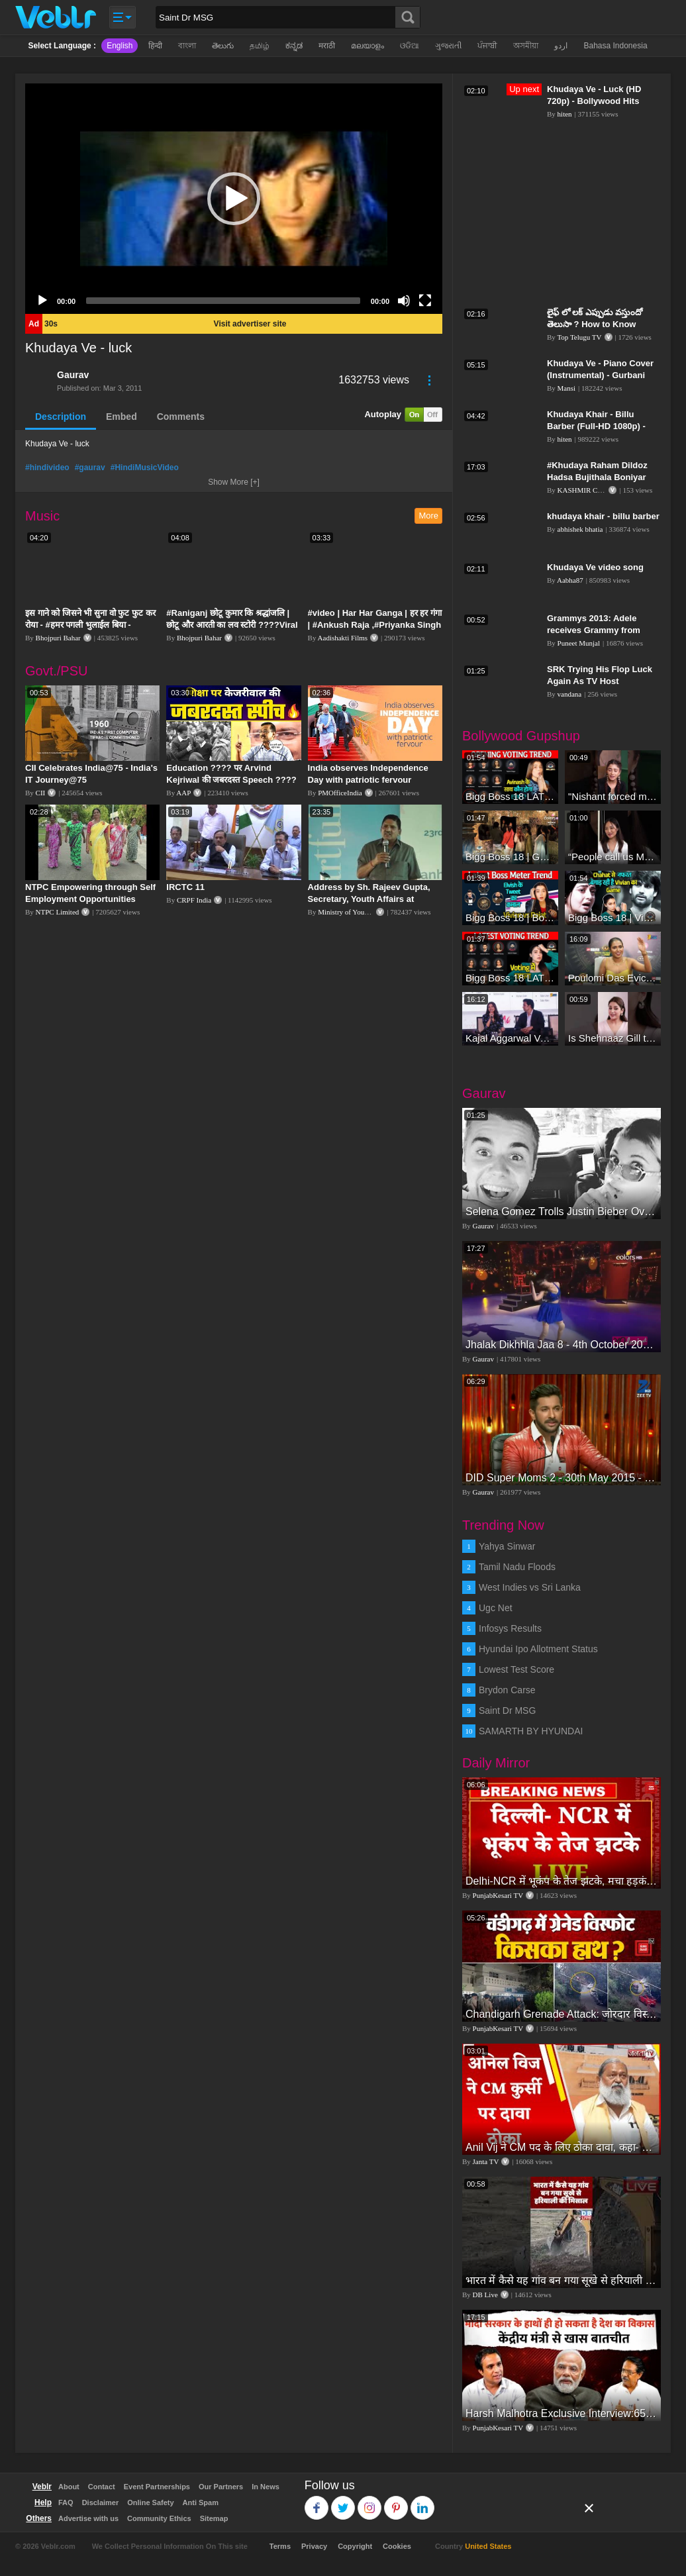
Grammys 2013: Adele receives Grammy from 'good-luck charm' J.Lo (593, 630)
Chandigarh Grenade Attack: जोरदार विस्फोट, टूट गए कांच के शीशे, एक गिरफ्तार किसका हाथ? (562, 2014)
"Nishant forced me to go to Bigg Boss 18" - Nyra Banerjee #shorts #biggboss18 (613, 796)
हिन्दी (155, 45)
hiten (565, 114)
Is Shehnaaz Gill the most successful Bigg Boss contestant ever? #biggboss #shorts (613, 1038)
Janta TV (486, 2161)
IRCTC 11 (185, 887)
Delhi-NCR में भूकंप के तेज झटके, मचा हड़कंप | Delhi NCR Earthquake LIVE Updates (562, 1881)
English (119, 45)
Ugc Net (496, 1608)
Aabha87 (570, 580)
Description (60, 416)
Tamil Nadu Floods (517, 1566)
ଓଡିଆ (409, 45)
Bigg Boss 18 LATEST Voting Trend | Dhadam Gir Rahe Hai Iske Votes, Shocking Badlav (510, 796)
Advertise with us (88, 2518)
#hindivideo (47, 467)
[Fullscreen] (425, 300)
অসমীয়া (525, 45)
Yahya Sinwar (507, 1546)
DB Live (485, 2295)
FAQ (66, 2502)
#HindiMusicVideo (145, 467)
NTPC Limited (57, 912)
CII (41, 793)
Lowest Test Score (516, 1669)
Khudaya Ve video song (595, 567)
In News (265, 2487)
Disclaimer (100, 2502)
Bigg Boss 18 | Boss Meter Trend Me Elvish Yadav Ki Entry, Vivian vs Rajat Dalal (510, 917)
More (428, 515)
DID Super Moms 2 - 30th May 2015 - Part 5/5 (562, 1477)
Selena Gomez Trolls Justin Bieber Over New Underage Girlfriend (562, 1211)
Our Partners (221, 2487)
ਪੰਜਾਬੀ (487, 45)
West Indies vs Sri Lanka (530, 1587)
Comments (181, 416)
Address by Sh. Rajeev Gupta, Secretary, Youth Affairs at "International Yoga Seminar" (369, 899)
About (68, 2487)
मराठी (326, 45)
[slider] (223, 300)
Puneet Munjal (579, 643)
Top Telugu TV (579, 337)
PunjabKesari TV (498, 1895)
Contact (101, 2487)
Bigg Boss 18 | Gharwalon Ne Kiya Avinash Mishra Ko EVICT (510, 856)
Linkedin (422, 2501)
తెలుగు (223, 45)
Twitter (343, 2501)
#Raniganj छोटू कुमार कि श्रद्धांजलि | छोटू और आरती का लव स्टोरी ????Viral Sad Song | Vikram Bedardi (231, 625)
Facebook (316, 2501)
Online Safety (150, 2502)
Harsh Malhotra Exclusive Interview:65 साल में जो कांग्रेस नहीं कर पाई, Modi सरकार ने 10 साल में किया (562, 2413)
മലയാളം (367, 45)
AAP (183, 793)
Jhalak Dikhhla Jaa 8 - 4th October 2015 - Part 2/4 (562, 1344)
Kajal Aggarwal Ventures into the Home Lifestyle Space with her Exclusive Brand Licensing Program (510, 1038)
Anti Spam (201, 2502)
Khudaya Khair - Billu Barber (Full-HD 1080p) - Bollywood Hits (596, 426)
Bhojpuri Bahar (58, 638)
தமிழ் (260, 45)
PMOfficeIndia (340, 793)
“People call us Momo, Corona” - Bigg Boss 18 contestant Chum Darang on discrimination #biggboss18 (613, 856)
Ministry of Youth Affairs (355, 912)
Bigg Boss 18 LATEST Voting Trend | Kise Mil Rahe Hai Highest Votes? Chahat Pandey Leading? (510, 977)
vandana (570, 694)
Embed (121, 416)
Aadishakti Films (343, 638)
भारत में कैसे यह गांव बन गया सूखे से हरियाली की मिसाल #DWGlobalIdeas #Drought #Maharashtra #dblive (562, 2280)
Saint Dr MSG (507, 1710)
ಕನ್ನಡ (294, 45)
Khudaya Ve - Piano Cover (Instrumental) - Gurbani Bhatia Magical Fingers (600, 375)
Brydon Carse (507, 1690)
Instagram (369, 2501)
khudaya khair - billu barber (603, 516)
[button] (233, 198)
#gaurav (90, 467)
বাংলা (187, 45)
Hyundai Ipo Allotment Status (538, 1649)
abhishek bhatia (580, 529)
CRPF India (194, 900)
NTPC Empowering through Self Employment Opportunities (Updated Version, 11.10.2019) (90, 899)
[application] (233, 198)
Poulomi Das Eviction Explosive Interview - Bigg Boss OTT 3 (613, 977)
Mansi (567, 388)
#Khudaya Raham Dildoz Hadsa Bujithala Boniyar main (597, 477)
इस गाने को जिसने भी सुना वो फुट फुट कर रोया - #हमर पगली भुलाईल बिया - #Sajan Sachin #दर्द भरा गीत (90, 625)
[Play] (42, 300)
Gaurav (73, 375)
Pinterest (396, 2501)
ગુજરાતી (448, 45)
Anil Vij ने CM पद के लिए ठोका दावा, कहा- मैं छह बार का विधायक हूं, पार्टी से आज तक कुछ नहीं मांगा (562, 2147)
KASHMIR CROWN (589, 490)
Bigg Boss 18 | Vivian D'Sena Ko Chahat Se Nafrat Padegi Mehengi (613, 917)
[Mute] (404, 300)
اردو (560, 45)
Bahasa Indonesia (615, 45)
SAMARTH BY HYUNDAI (531, 1731)
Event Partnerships (157, 2487)
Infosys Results (510, 1628)
